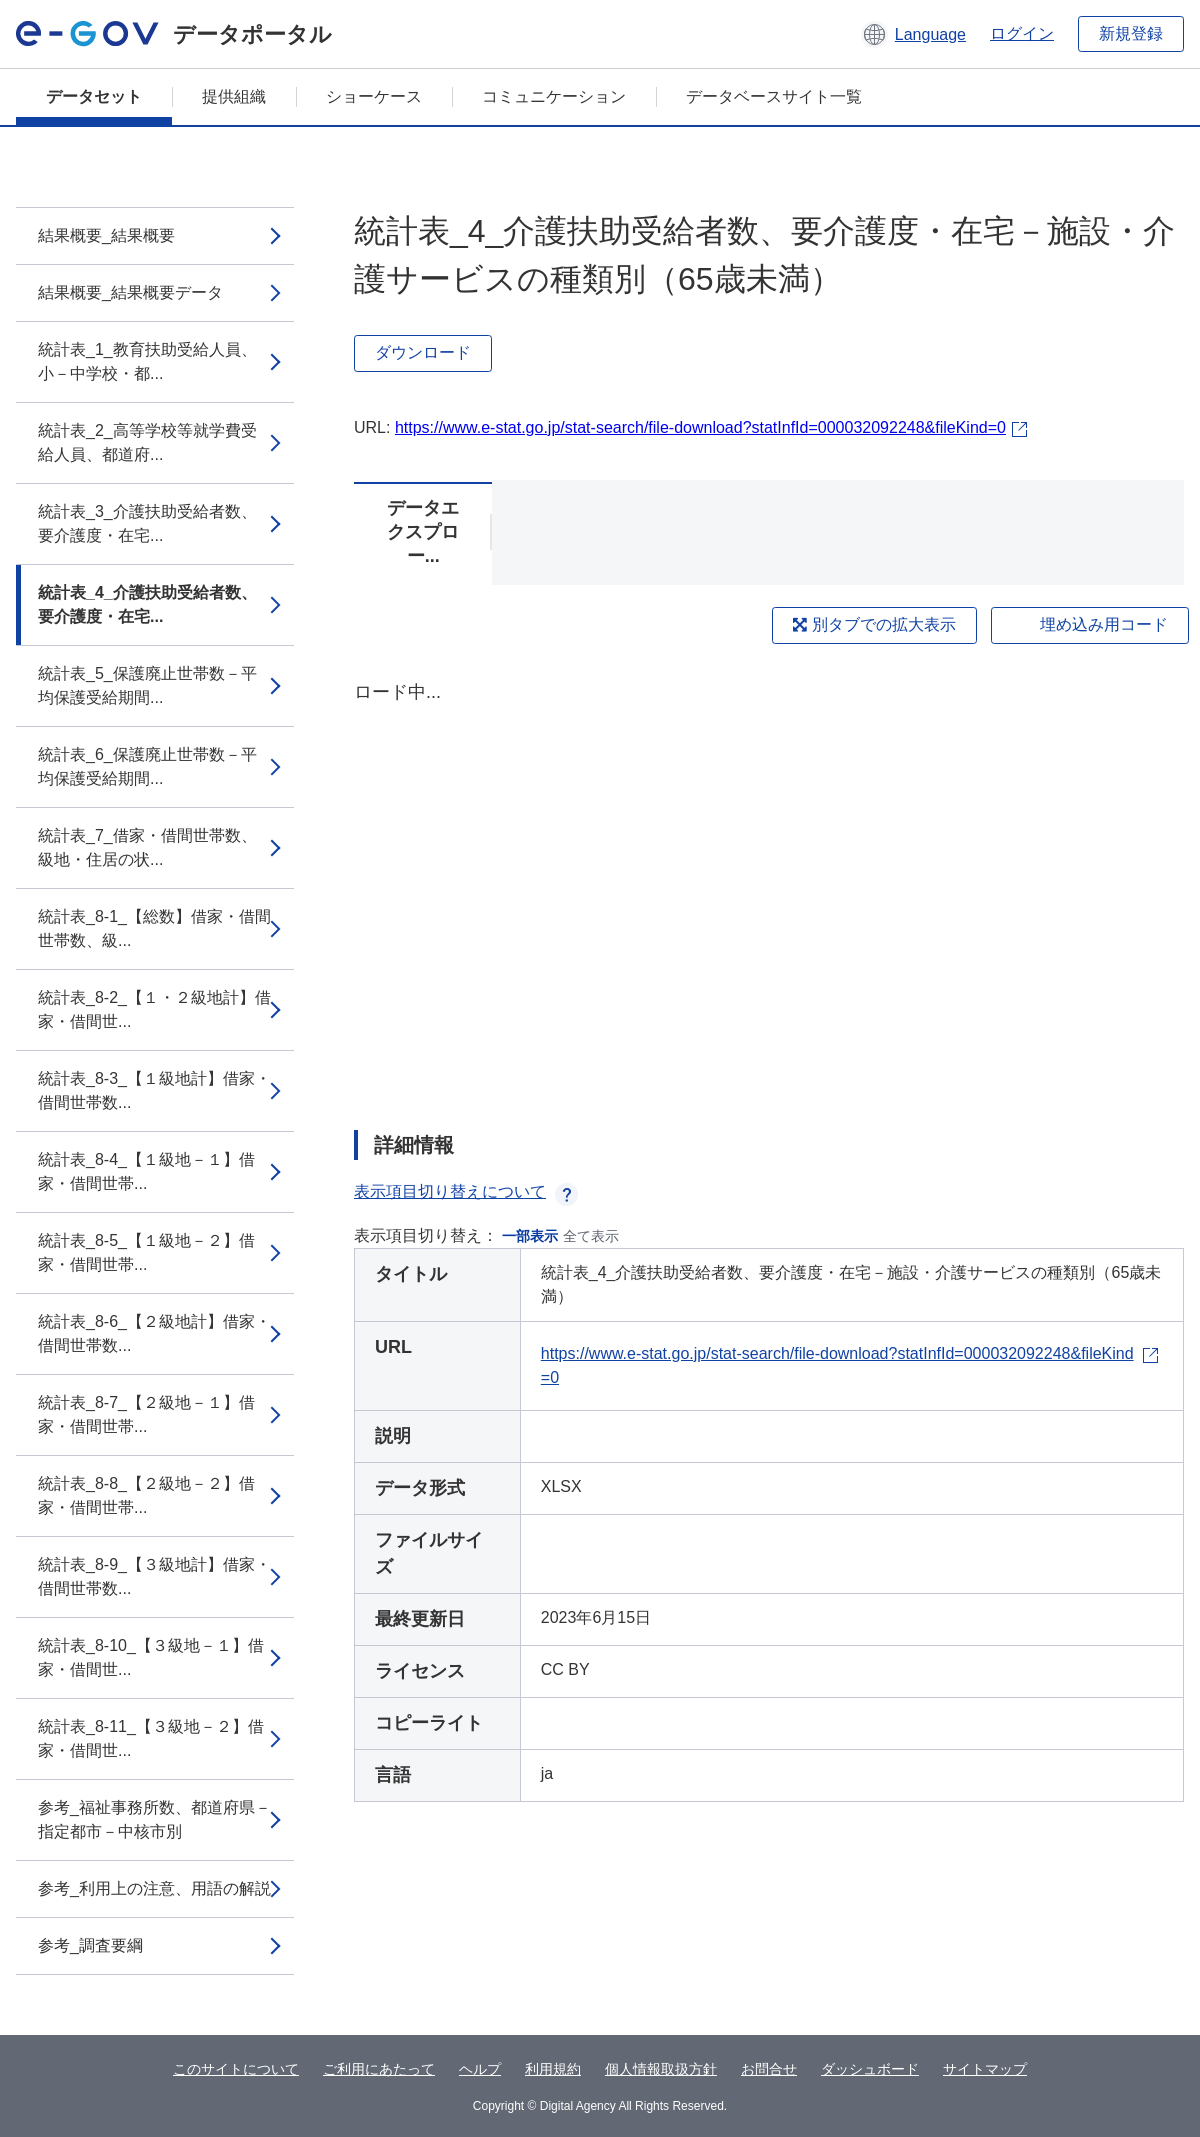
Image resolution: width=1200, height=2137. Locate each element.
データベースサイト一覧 (774, 96)
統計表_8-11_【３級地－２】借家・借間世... (151, 1738)
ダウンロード (423, 352)
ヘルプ (480, 2069)
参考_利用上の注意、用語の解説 (154, 1888)
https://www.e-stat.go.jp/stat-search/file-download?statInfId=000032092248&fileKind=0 (700, 427)
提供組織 (234, 96)
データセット (94, 96)
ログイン (1022, 33)
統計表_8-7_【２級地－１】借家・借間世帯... (146, 1414)
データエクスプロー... (423, 532)
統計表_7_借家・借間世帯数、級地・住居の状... (147, 847)
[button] (913, 34)
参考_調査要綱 (90, 1945)
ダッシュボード (870, 2069)
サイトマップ (985, 2069)
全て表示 (591, 1236)
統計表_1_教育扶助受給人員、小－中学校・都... (147, 361)
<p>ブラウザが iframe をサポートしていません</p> (769, 888)
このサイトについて (236, 2069)
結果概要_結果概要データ (130, 292)
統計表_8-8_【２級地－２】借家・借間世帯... (146, 1495)
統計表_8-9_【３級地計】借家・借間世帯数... (154, 1576)
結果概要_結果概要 (106, 235)
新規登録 (1131, 33)
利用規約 (553, 2069)
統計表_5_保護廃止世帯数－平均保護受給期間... (147, 685)
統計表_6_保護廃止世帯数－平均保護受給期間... (147, 766)
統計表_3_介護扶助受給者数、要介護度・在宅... (147, 523)
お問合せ (769, 2069)
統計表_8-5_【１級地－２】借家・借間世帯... (146, 1252)
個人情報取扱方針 (661, 2069)
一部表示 (530, 1236)
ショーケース (374, 96)
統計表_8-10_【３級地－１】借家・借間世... (151, 1657)
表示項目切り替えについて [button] (466, 1191)
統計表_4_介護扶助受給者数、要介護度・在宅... (147, 604)
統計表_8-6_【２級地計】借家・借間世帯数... (154, 1333)
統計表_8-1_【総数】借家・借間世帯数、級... (154, 928)
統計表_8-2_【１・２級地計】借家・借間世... (154, 1009)
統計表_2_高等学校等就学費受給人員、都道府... (147, 442)
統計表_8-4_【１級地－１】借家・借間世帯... (146, 1171)
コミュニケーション (554, 96)
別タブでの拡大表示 (874, 624)
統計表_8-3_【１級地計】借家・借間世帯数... (154, 1090)
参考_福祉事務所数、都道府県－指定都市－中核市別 (154, 1819)
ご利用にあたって (379, 2069)
